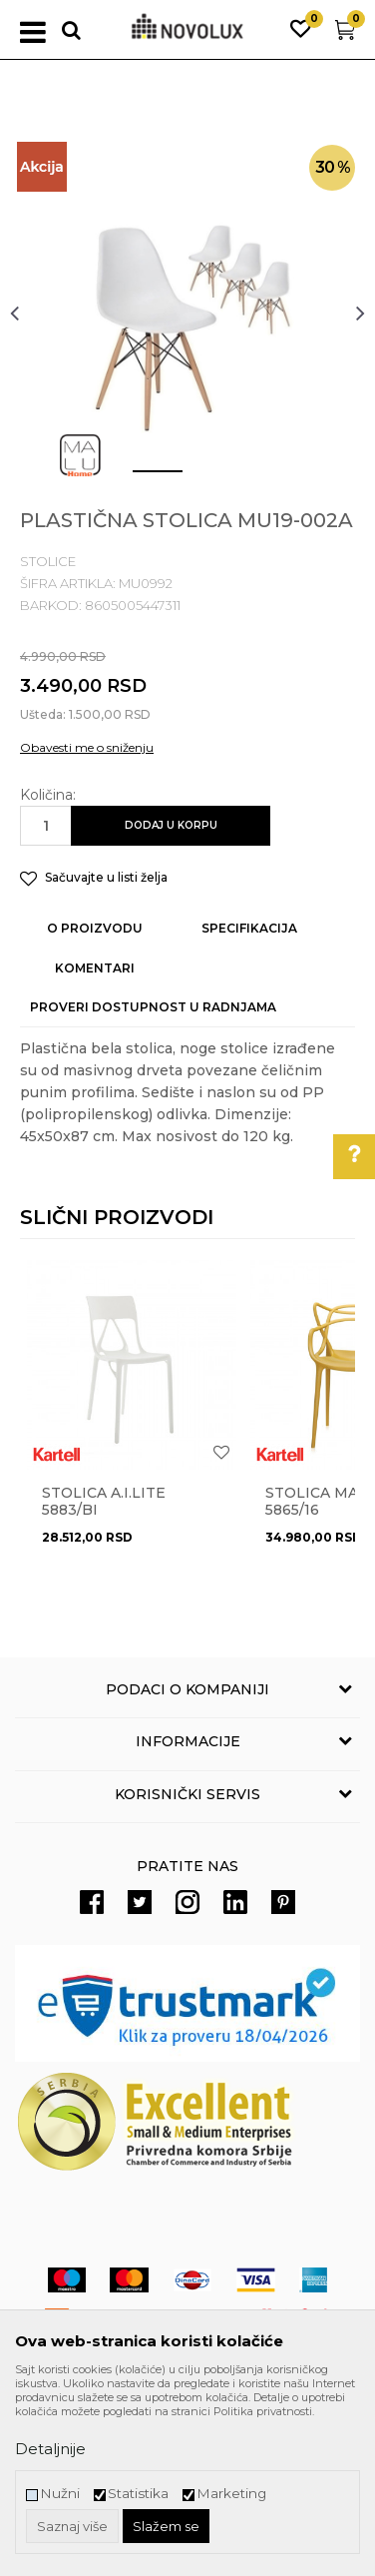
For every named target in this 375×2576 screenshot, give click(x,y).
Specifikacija (249, 928)
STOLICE (48, 561)
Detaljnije (50, 2448)
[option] (187, 312)
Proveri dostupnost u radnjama (153, 1006)
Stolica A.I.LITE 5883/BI (104, 1502)
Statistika (138, 2493)
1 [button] (142, 479)
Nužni (60, 2493)
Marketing (231, 2493)
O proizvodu (95, 928)
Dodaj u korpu (171, 825)
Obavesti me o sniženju (87, 747)
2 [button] (201, 479)
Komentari (95, 968)
